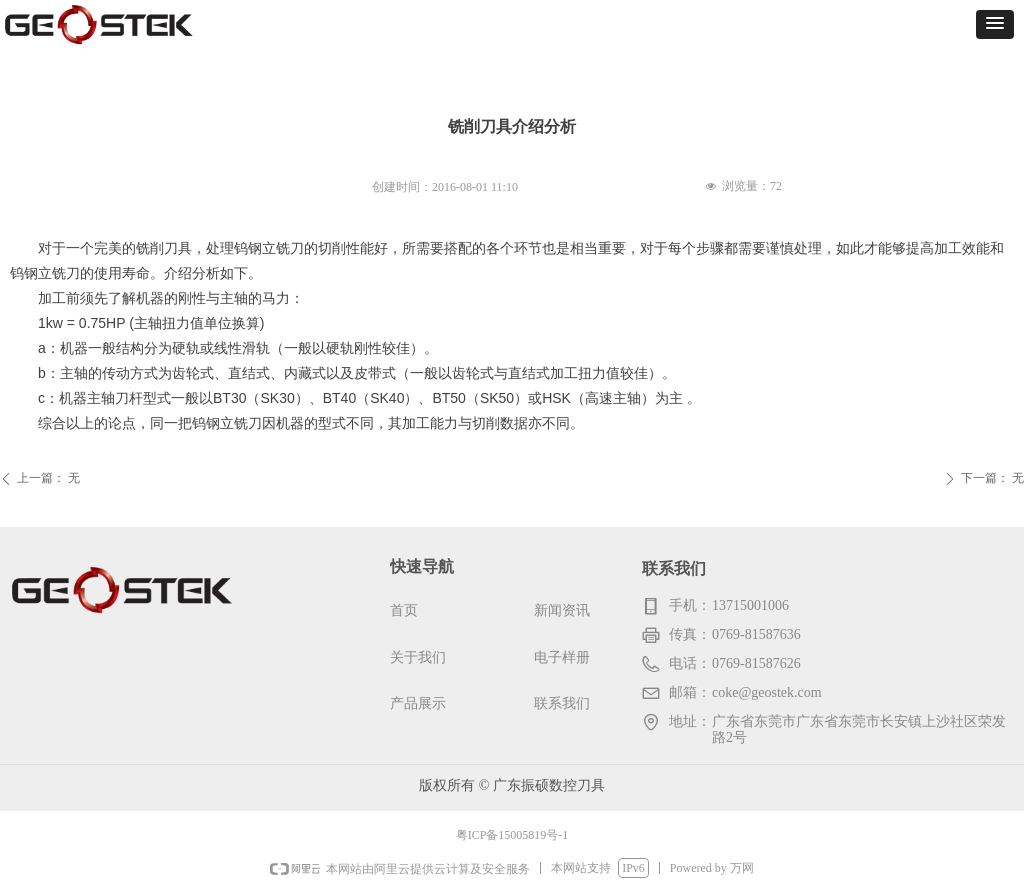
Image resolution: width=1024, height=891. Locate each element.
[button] (995, 24)
